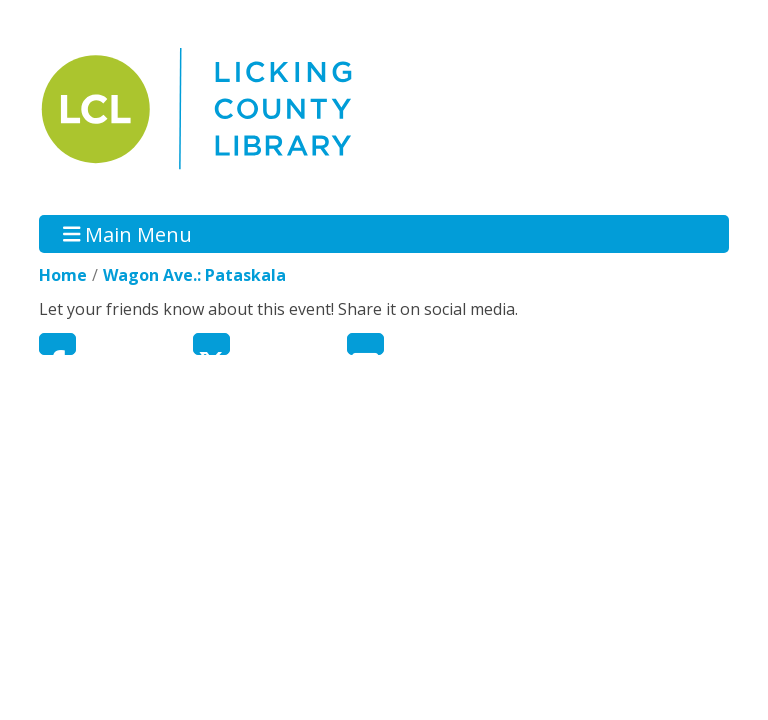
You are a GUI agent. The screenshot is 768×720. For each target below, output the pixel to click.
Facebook (57, 344)
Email (365, 344)
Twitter (211, 344)
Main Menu (128, 233)
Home (63, 275)
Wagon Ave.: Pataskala (194, 275)
